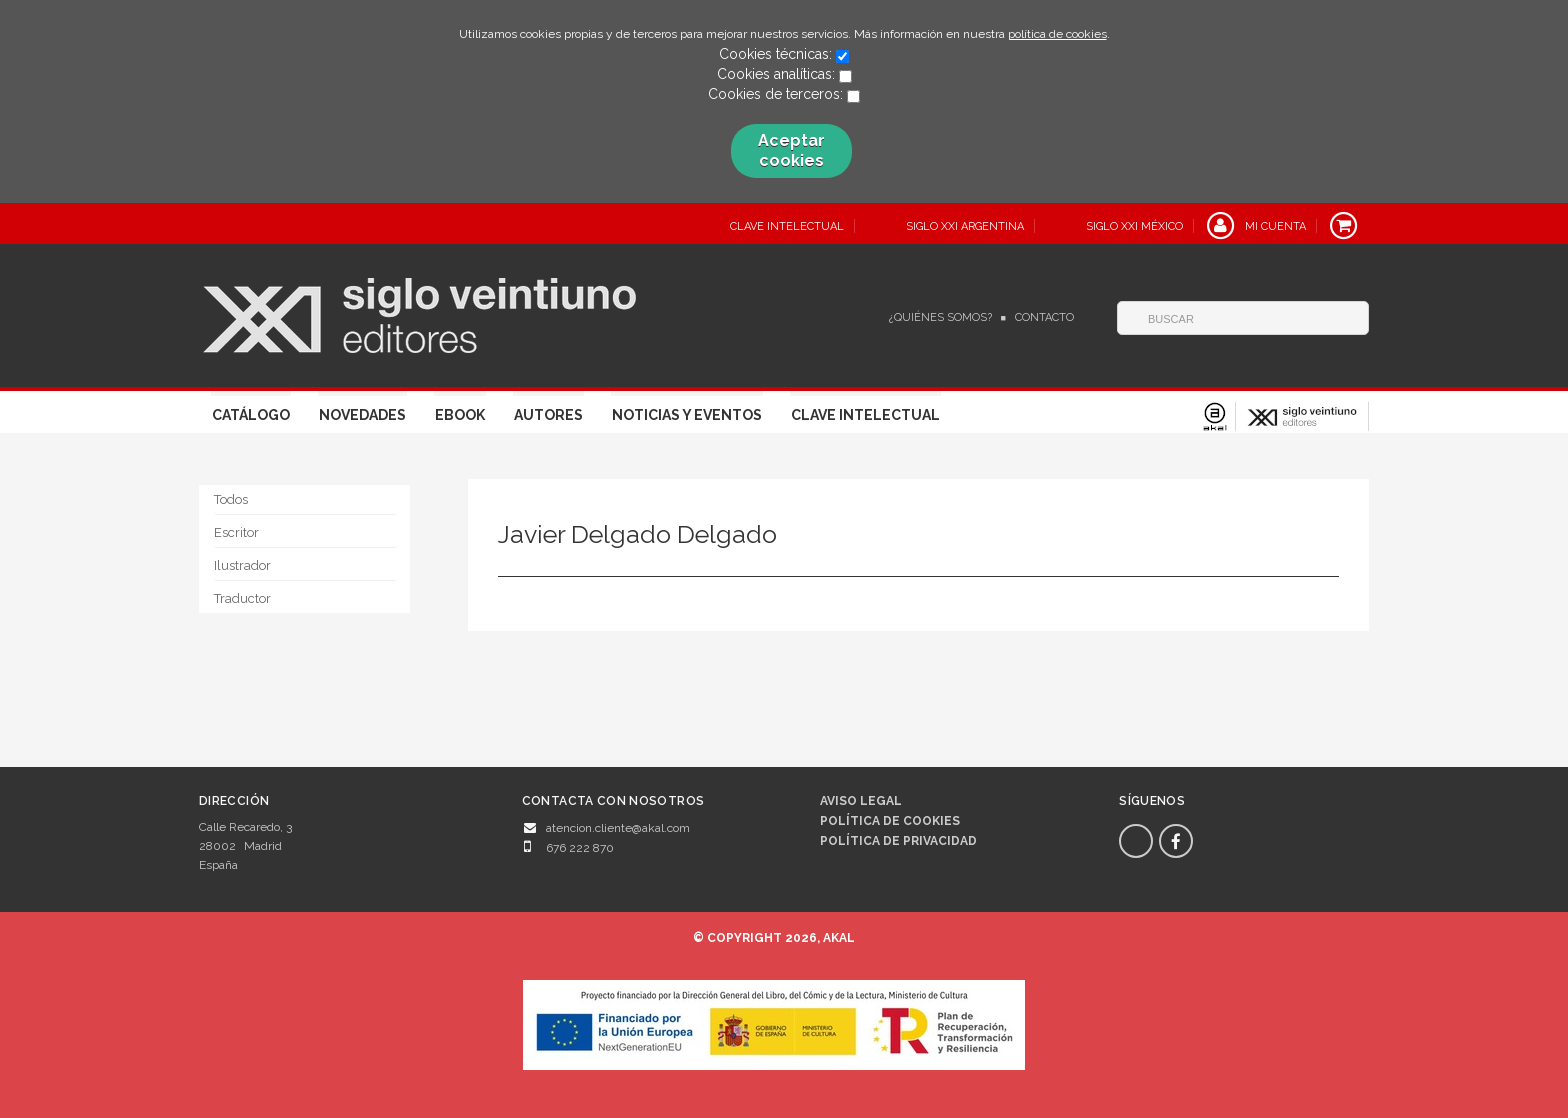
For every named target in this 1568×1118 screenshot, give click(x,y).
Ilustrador (242, 565)
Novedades (362, 415)
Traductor (242, 598)
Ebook (460, 415)
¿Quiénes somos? (940, 317)
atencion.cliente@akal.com (618, 828)
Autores (548, 415)
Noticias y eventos (687, 415)
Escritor (236, 532)
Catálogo (251, 415)
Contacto (1044, 317)
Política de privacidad (898, 841)
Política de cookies (890, 821)
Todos (231, 499)
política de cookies (1057, 34)
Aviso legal (861, 801)
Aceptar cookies (791, 150)
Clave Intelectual (865, 415)
